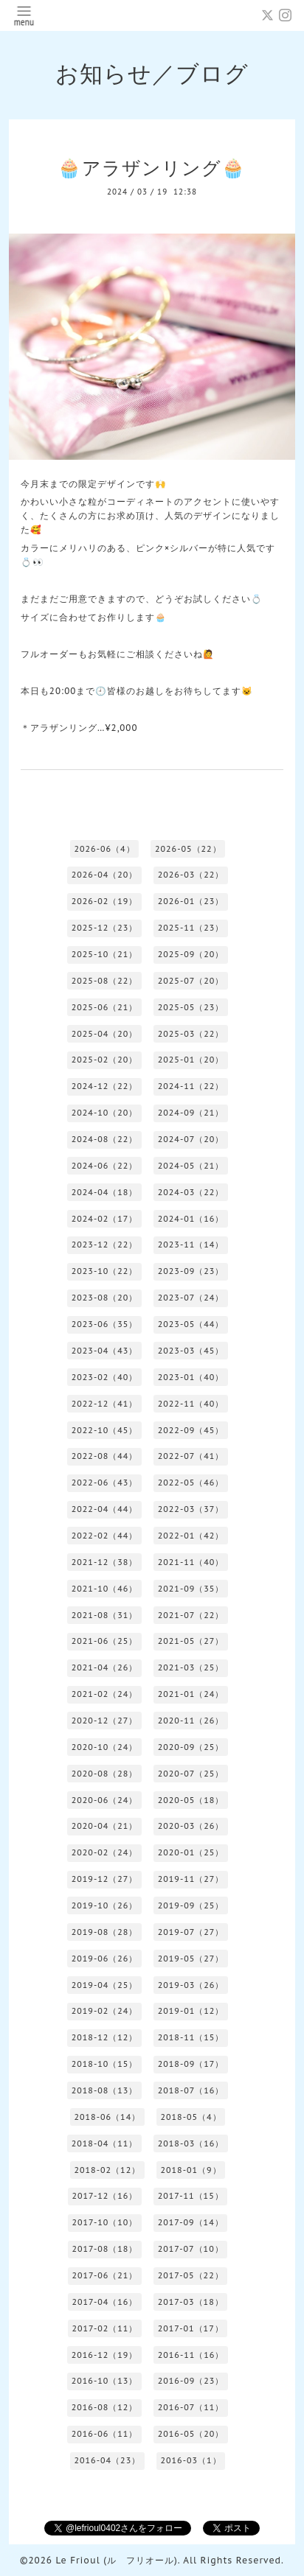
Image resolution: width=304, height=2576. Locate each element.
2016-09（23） (191, 2381)
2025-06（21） (105, 1007)
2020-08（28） (105, 1773)
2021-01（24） (191, 1694)
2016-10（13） (105, 2381)
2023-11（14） (191, 1244)
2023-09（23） (191, 1271)
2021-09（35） (191, 1588)
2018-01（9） (190, 2170)
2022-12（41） (105, 1404)
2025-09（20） (191, 954)
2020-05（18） (191, 1800)
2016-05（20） (191, 2434)
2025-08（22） (105, 981)
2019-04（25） (105, 1985)
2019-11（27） (191, 1879)
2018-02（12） (107, 2170)
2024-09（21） (191, 1112)
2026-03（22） (191, 874)
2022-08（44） (105, 1456)
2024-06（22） (105, 1166)
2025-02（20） (105, 1059)
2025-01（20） (191, 1059)
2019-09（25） (191, 1905)
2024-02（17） (105, 1219)
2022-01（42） (191, 1535)
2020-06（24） (105, 1800)
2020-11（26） (191, 1720)
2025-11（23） (191, 928)
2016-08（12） (105, 2407)
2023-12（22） (105, 1244)
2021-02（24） (105, 1694)
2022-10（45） (105, 1430)
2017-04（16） (104, 2302)
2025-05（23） (191, 1007)
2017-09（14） (191, 2222)
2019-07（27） (191, 1932)
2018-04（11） (105, 2143)
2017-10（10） (104, 2222)
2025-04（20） (105, 1034)
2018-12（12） (105, 2037)
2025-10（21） (105, 954)
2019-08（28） (105, 1932)
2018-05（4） (190, 2117)
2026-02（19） (105, 901)
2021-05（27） (191, 1641)
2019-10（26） (105, 1905)
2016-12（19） (105, 2355)
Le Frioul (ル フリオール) (116, 2560)
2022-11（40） (191, 1404)
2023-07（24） (191, 1297)
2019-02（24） (105, 2011)
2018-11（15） (191, 2037)
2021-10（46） (105, 1588)
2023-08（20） (105, 1297)
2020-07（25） (191, 1773)
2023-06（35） (105, 1324)
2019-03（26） (191, 1985)
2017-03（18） (191, 2302)
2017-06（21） (104, 2275)
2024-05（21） (191, 1166)
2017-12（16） (104, 2196)
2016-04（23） (107, 2460)
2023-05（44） (191, 1324)
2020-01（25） (191, 1852)
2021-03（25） (191, 1667)
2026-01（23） (191, 901)
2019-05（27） (191, 1958)
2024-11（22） (191, 1086)
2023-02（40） (105, 1377)
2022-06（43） (105, 1482)
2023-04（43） (105, 1350)
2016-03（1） (190, 2460)
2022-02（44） (105, 1535)
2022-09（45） (191, 1430)
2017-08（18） (104, 2249)
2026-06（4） (104, 849)
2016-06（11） (105, 2434)
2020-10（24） (105, 1747)
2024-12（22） (105, 1086)
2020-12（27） (105, 1720)
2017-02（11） (104, 2328)
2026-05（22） (188, 849)
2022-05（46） (191, 1482)
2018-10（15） (105, 2064)
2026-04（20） (105, 874)
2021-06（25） (105, 1641)
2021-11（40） (191, 1562)
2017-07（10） (191, 2249)
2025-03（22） (191, 1034)
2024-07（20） (191, 1139)
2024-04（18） (105, 1192)
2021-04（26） (105, 1667)
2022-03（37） (191, 1509)
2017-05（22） (191, 2275)
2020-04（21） (105, 1826)
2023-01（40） (191, 1377)
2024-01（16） (191, 1219)
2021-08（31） (105, 1615)
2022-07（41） (191, 1456)
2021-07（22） (191, 1615)
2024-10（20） (105, 1112)
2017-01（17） (191, 2328)
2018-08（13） (105, 2090)
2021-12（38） (105, 1562)
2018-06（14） (107, 2117)
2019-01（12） (191, 2011)
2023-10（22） (105, 1271)
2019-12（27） (105, 1879)
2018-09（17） (191, 2064)
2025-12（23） (105, 928)
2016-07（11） (191, 2407)
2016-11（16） (191, 2355)
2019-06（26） (105, 1958)
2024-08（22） (105, 1139)
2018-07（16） (191, 2090)
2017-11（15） (191, 2196)
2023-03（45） (191, 1350)
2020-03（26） (191, 1826)
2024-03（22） (191, 1192)
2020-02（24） (105, 1852)
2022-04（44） (105, 1509)
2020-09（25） (191, 1747)
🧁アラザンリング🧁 (152, 167)
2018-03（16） (191, 2143)
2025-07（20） (191, 981)
